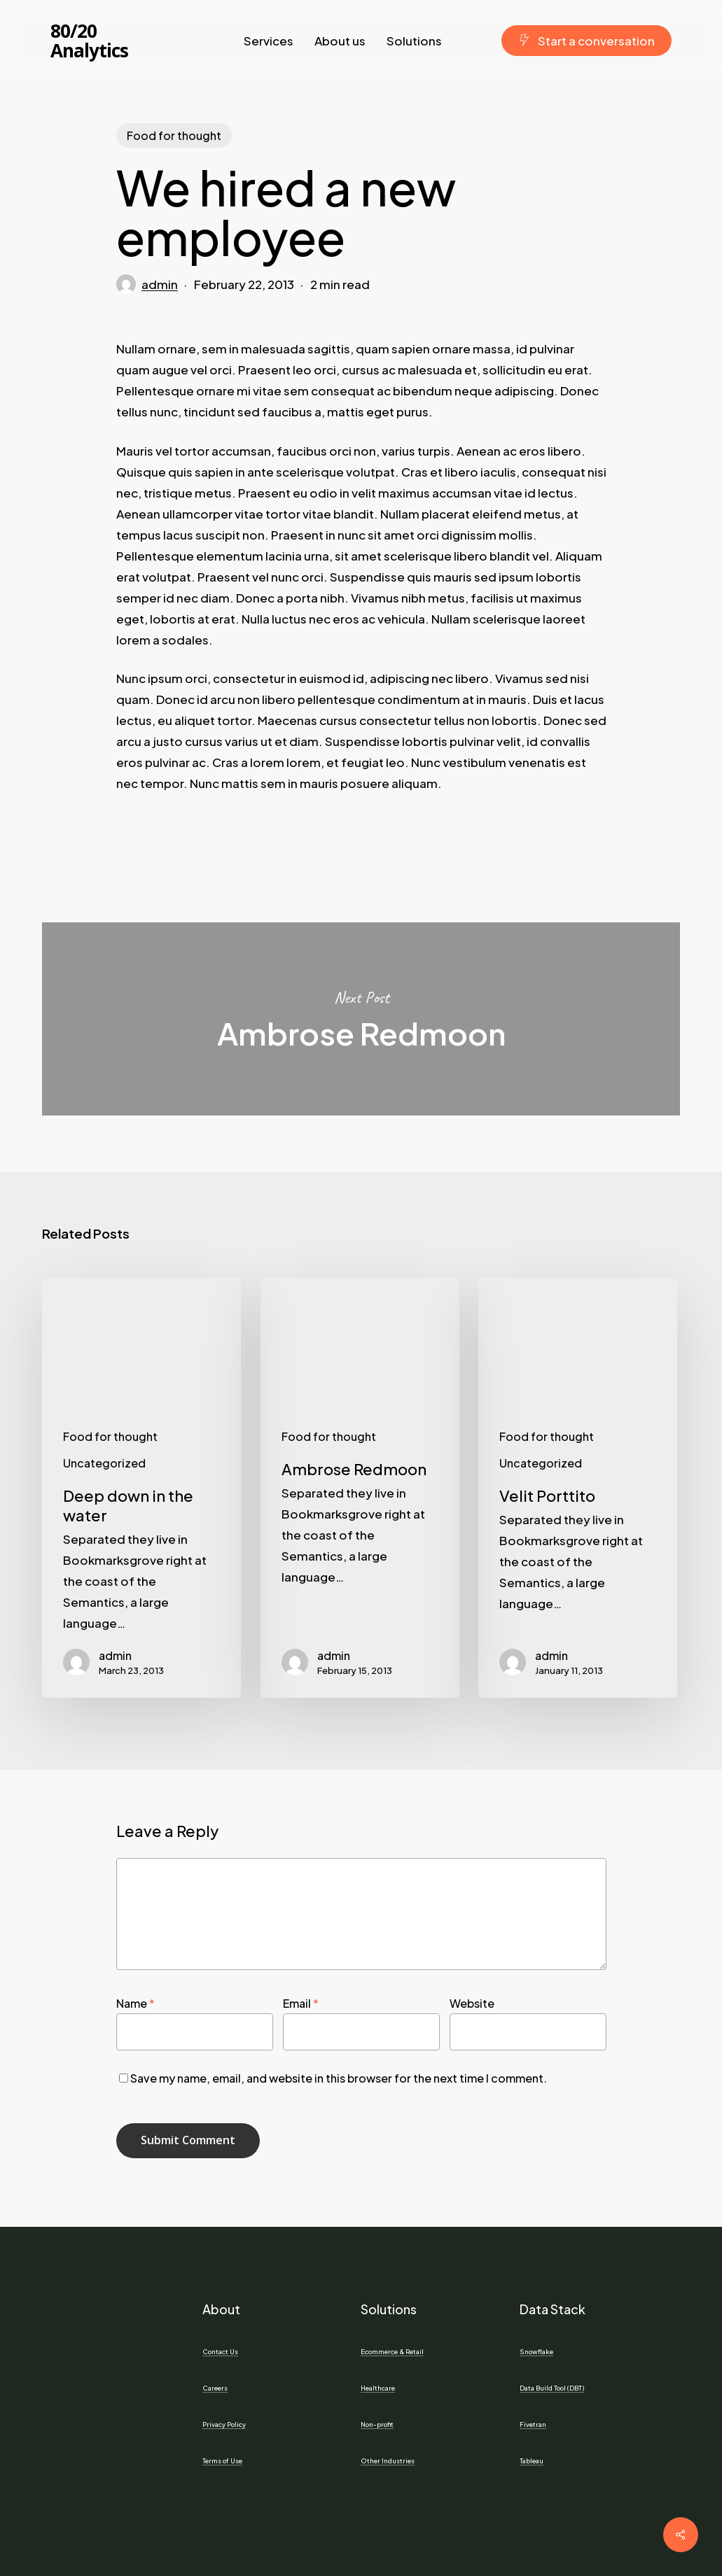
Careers (215, 2388)
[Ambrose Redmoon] (360, 1488)
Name (135, 2003)
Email (301, 2003)
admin (159, 284)
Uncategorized (104, 1463)
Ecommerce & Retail (392, 2351)
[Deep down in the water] (141, 1488)
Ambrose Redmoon (361, 1018)
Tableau (531, 2460)
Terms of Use (222, 2460)
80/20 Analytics (89, 40)
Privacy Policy (224, 2424)
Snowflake (536, 2351)
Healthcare (378, 2388)
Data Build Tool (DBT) (552, 2388)
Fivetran (533, 2424)
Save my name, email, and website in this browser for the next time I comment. (338, 2078)
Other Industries (388, 2460)
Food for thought (174, 135)
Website (472, 2003)
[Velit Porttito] (577, 1488)
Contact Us (220, 2351)
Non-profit (377, 2424)
